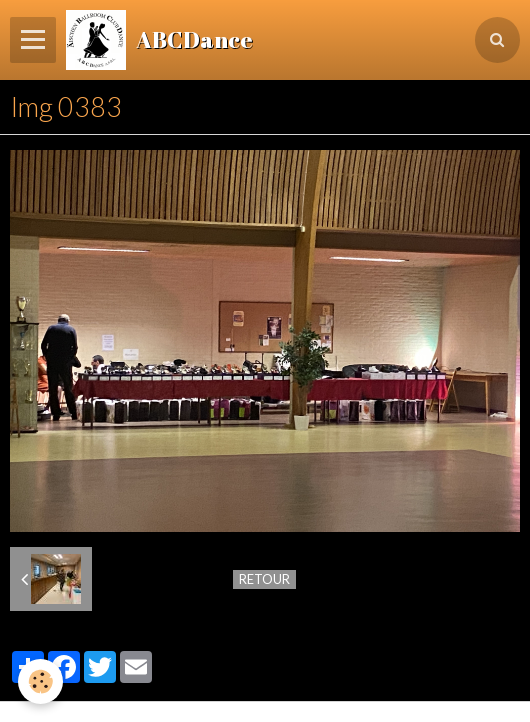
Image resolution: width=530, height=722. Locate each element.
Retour (264, 579)
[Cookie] (40, 681)
